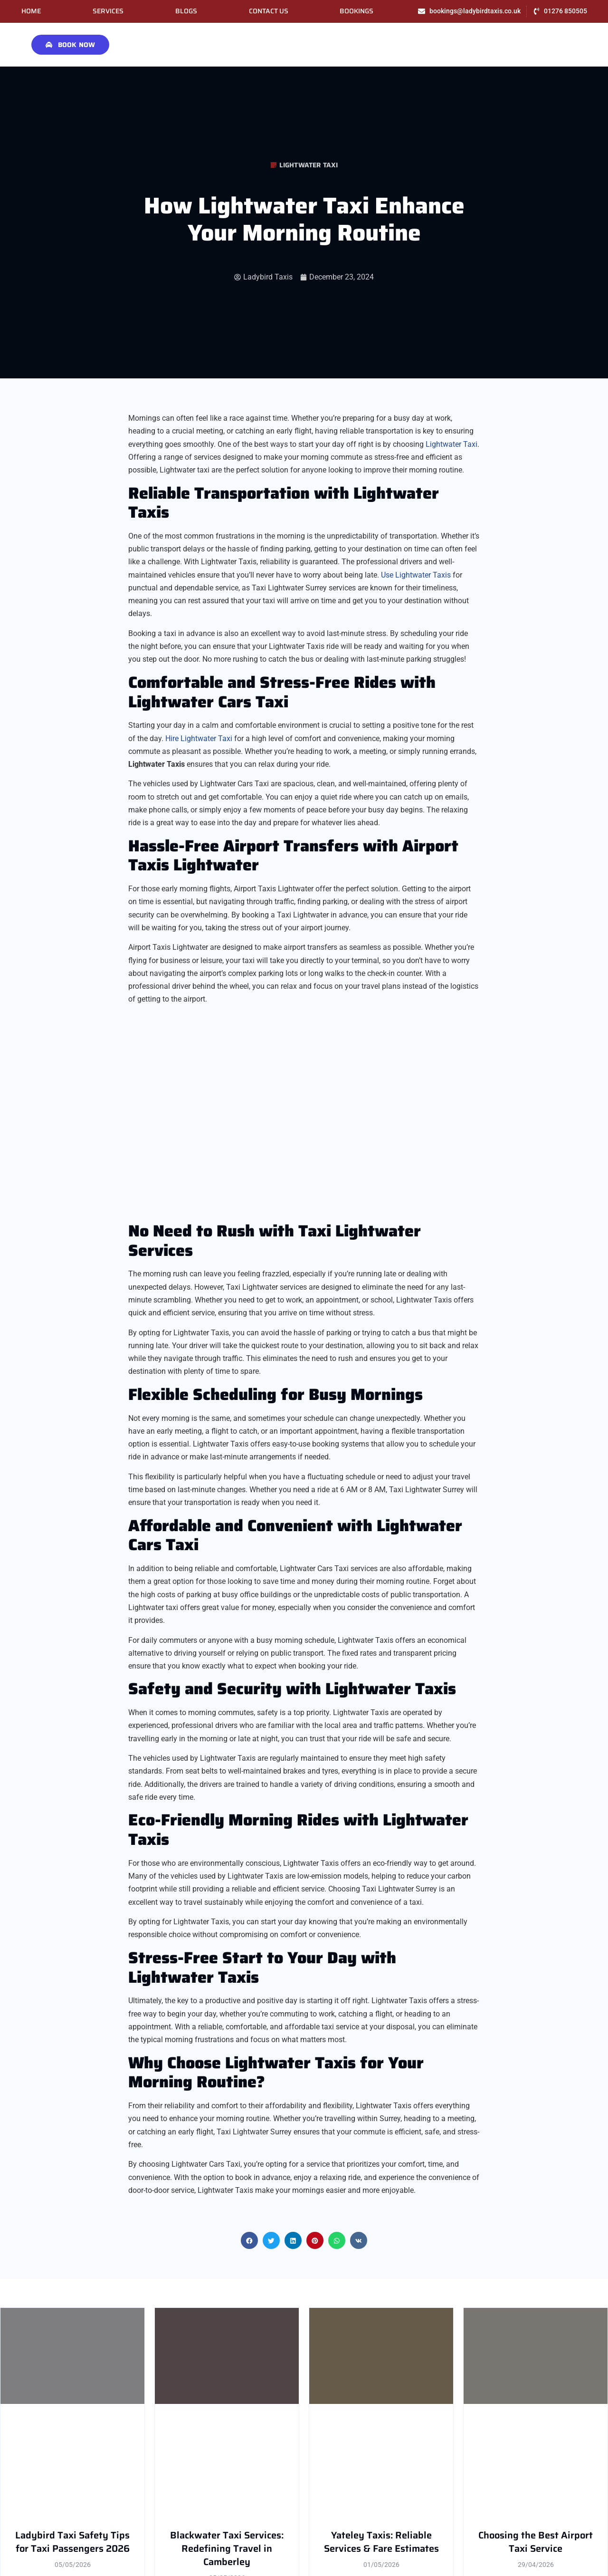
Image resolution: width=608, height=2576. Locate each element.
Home (31, 11)
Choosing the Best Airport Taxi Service (535, 2542)
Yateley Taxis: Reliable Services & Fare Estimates (381, 2542)
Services (108, 11)
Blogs (186, 11)
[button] (249, 2240)
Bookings (356, 11)
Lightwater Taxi (308, 165)
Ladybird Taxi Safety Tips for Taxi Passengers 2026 (72, 2542)
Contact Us (268, 11)
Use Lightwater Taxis (416, 574)
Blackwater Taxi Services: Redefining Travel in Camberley (227, 2549)
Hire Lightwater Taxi (198, 738)
